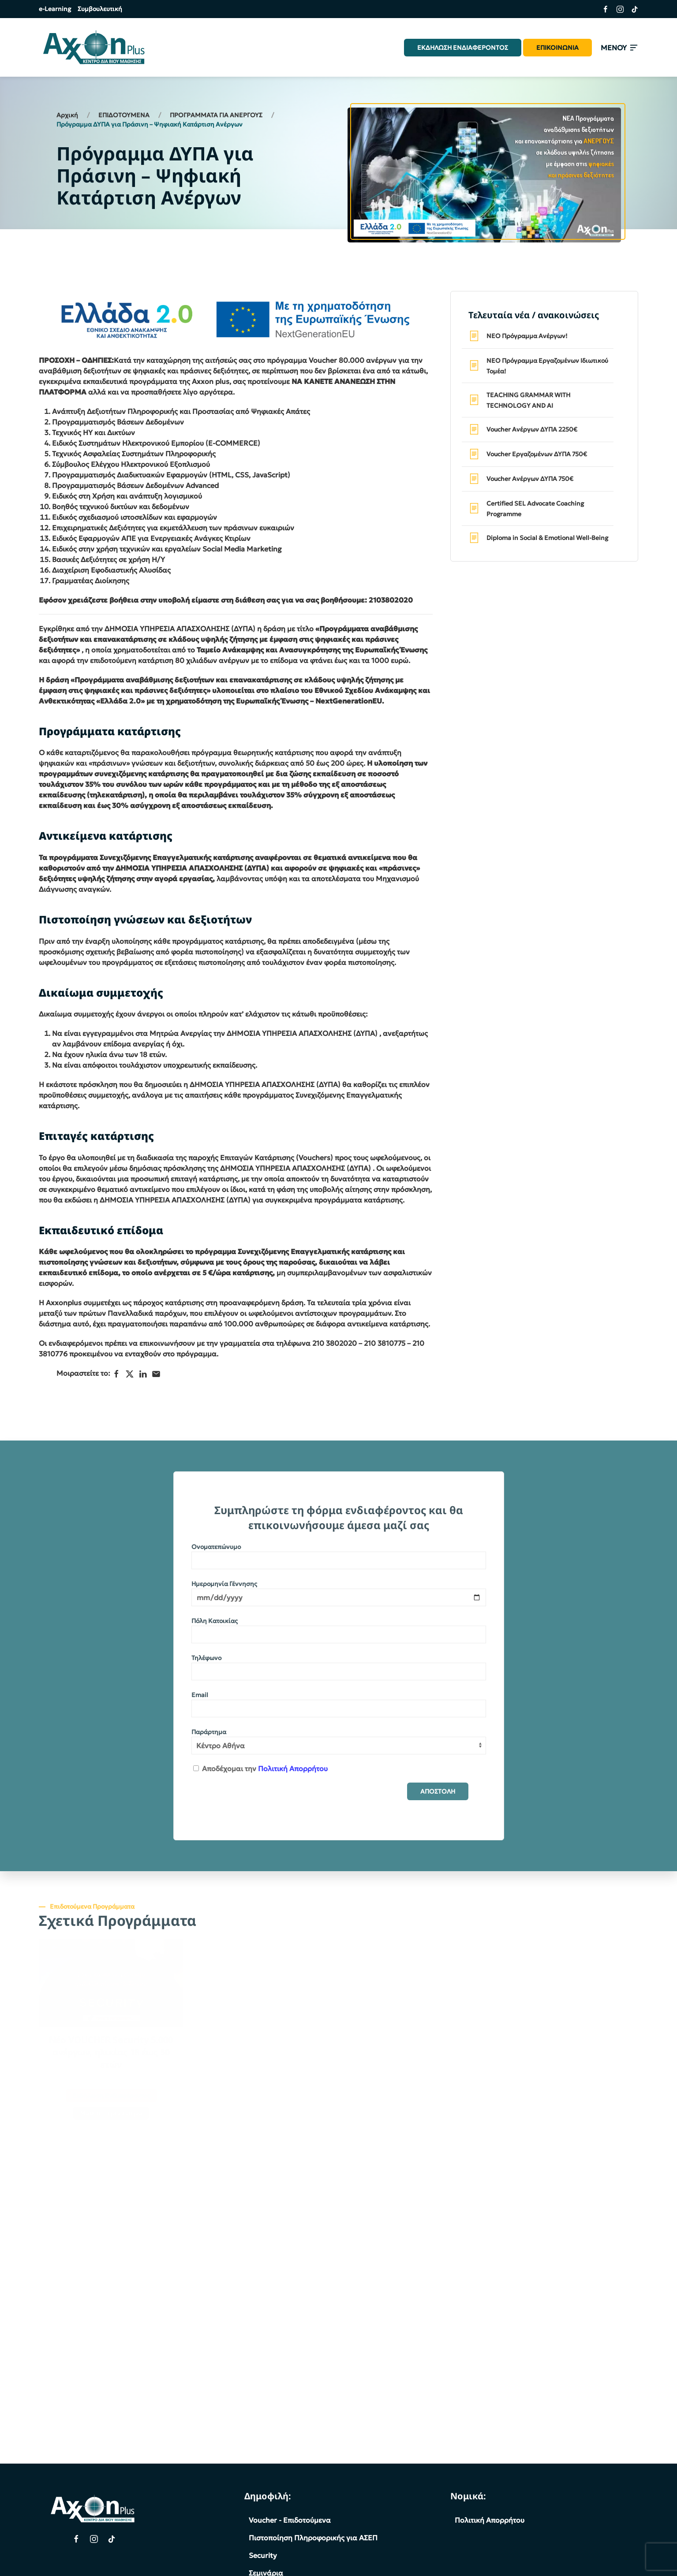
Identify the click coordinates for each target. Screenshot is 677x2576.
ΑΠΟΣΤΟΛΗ (437, 1791)
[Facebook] (116, 1374)
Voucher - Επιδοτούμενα (290, 2520)
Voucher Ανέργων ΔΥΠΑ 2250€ (531, 429)
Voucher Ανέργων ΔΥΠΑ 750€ (529, 479)
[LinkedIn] (142, 1374)
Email (199, 1695)
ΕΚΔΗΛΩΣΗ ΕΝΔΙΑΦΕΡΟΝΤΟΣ (462, 48)
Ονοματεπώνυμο (216, 1547)
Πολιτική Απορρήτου (293, 1768)
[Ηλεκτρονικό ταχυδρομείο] (156, 1374)
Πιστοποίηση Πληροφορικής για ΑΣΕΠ (313, 2537)
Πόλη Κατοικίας (214, 1621)
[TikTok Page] (111, 2539)
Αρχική (67, 115)
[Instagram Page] (94, 2539)
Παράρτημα (208, 1732)
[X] (129, 1374)
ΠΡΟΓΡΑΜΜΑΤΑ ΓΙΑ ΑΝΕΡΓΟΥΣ (216, 115)
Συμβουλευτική (100, 9)
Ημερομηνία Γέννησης (224, 1584)
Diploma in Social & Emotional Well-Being (547, 538)
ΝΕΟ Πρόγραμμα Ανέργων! (527, 336)
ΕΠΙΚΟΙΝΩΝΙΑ (557, 48)
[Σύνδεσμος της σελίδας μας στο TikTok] (631, 9)
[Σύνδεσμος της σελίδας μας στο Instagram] (617, 9)
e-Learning (55, 9)
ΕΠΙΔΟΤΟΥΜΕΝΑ (124, 115)
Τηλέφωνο (206, 1658)
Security (263, 2555)
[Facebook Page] (76, 2539)
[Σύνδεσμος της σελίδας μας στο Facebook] (602, 9)
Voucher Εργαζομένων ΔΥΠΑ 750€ (536, 454)
